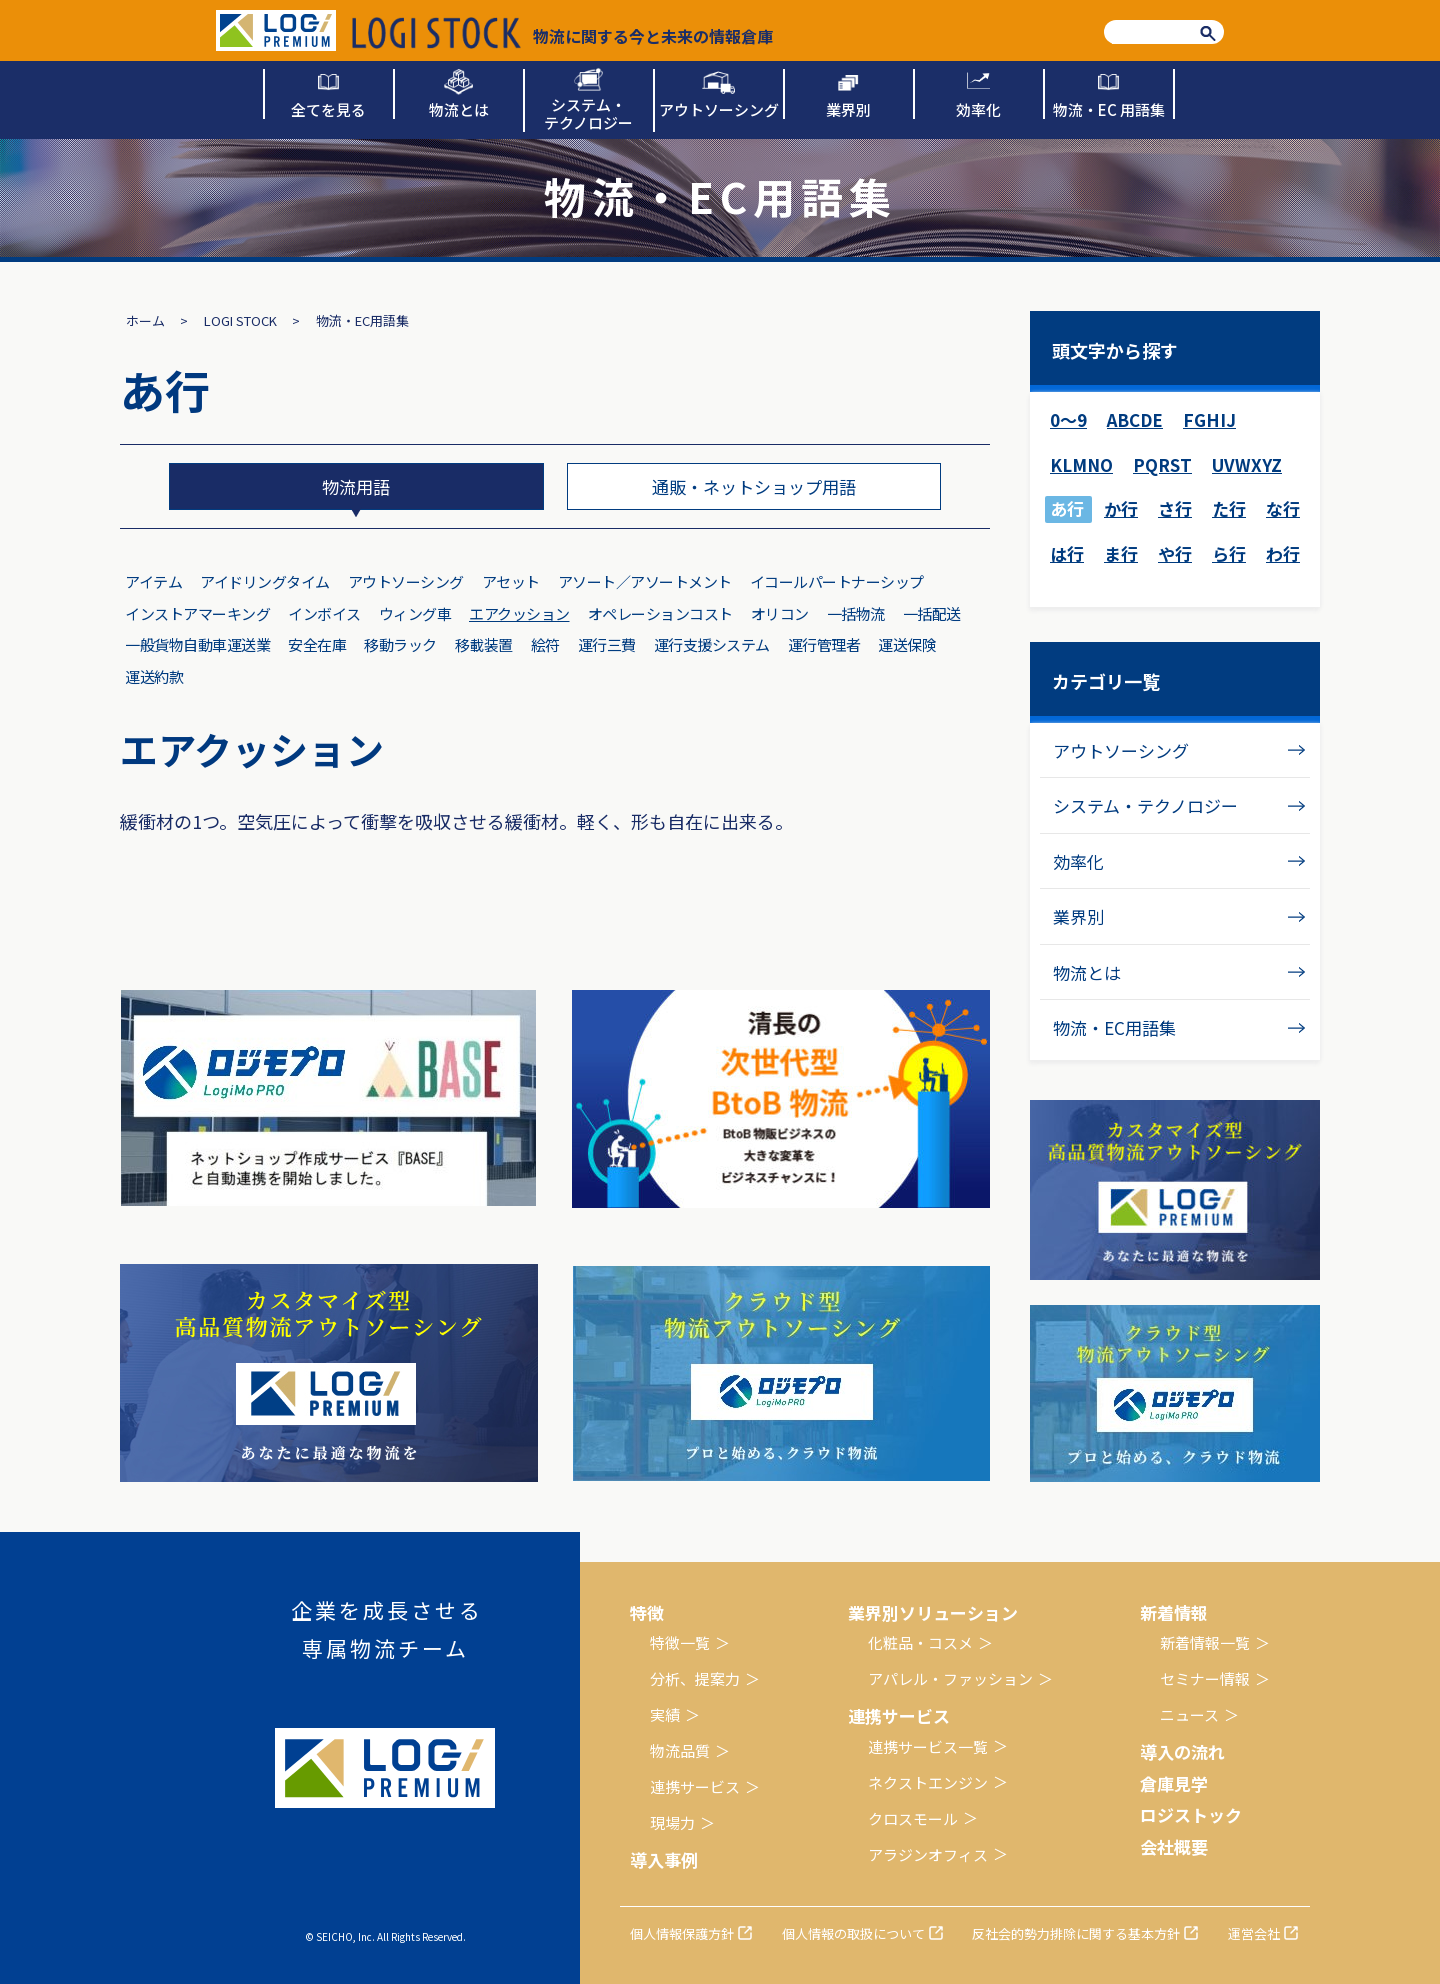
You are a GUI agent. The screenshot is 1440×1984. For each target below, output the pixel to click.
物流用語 (356, 486)
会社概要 (1174, 1846)
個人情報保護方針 (682, 1933)
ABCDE (1135, 419)
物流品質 (680, 1750)
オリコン (780, 613)
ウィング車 (415, 613)
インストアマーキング (197, 613)
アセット (511, 581)
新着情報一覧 (1205, 1642)
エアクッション (519, 613)
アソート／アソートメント (645, 581)
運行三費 (607, 644)
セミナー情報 (1205, 1678)
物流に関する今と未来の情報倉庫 (562, 33)
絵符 (545, 644)
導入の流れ (1182, 1751)
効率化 (1078, 861)
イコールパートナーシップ (837, 581)
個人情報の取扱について (853, 1933)
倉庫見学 (1174, 1783)
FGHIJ (1209, 419)
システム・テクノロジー (1145, 805)
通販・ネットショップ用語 (754, 486)
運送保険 (907, 644)
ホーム (145, 320)
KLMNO (1081, 464)
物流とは (1087, 972)
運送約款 (154, 676)
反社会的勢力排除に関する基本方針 (1076, 1933)
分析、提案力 (695, 1678)
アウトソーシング (406, 581)
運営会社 (1254, 1933)
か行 (1121, 508)
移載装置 (484, 644)
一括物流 (856, 613)
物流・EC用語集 (1114, 1027)
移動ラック (400, 644)
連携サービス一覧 (928, 1746)
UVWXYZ (1247, 464)
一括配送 (932, 613)
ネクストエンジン (928, 1782)
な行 (1283, 508)
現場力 (672, 1822)
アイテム (153, 581)
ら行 (1229, 553)
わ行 (1283, 553)
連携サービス (695, 1786)
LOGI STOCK (240, 320)
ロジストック (1191, 1814)
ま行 (1121, 553)
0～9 (1068, 419)
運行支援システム (712, 644)
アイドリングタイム (265, 581)
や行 (1175, 553)
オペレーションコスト (660, 613)
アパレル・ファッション (950, 1678)
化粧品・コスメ (920, 1642)
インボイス (324, 613)
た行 (1229, 508)
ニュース (1189, 1714)
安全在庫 (317, 644)
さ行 (1175, 508)
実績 (665, 1714)
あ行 (1067, 508)
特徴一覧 (680, 1642)
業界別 (1078, 916)
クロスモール (913, 1818)
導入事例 (664, 1859)
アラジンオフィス (928, 1854)
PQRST (1162, 464)
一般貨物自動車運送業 (197, 644)
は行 (1067, 553)
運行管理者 (824, 644)
